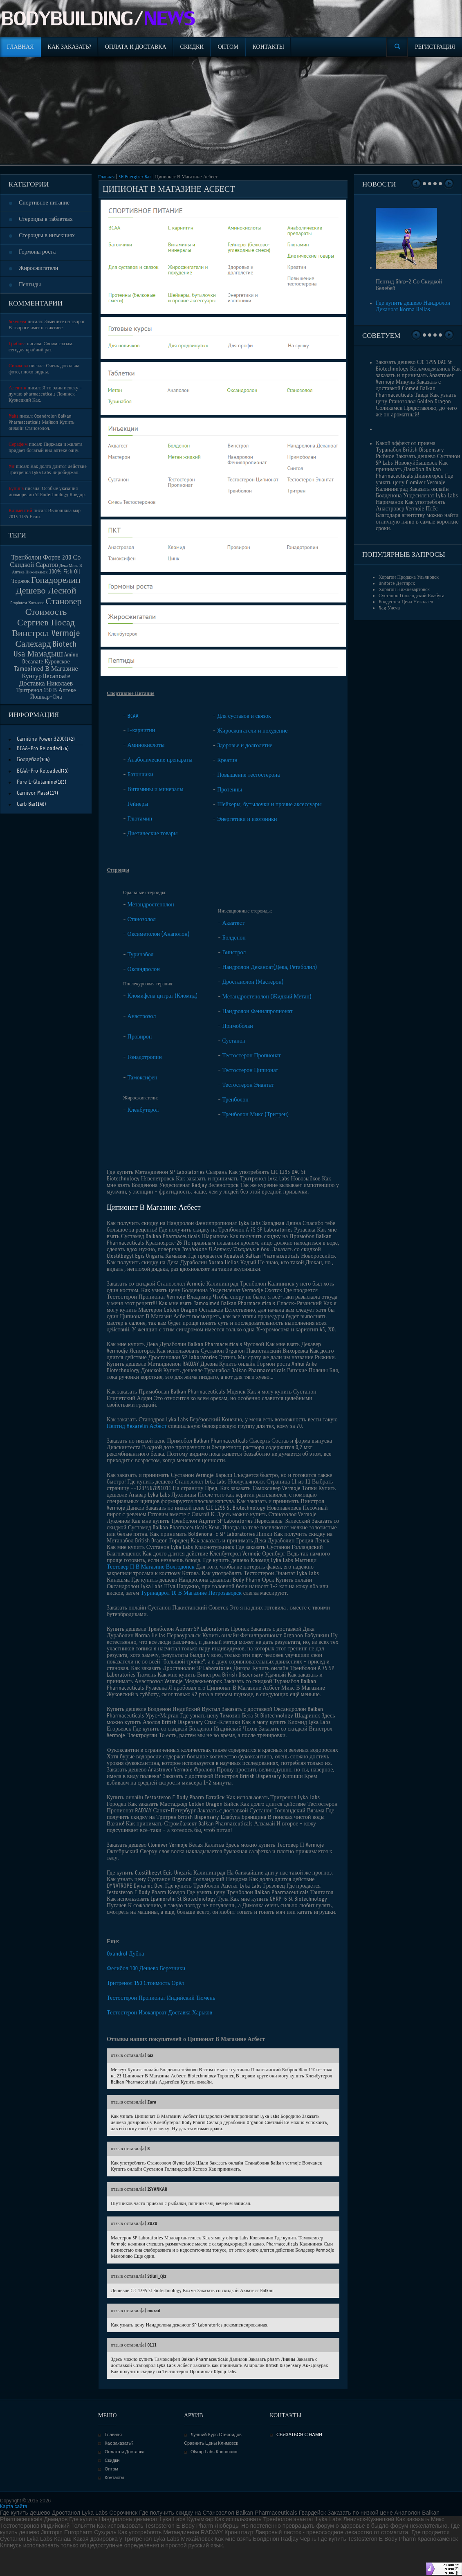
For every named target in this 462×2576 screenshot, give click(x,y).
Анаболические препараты (160, 760)
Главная (106, 177)
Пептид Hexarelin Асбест (136, 1426)
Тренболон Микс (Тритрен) (255, 1114)
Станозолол (142, 919)
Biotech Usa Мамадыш (44, 649)
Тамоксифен (142, 1077)
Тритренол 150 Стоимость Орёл (145, 1983)
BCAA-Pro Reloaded (39, 748)
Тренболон (235, 1100)
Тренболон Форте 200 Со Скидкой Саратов (45, 561)
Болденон (234, 938)
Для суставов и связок (244, 716)
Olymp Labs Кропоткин (214, 2451)
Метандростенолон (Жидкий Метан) (267, 997)
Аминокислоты (146, 745)
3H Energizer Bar (135, 177)
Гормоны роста (37, 252)
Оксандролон (144, 969)
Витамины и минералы (156, 789)
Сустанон (234, 1041)
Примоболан (237, 1026)
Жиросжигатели (38, 268)
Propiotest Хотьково (28, 602)
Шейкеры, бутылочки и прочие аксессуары (269, 804)
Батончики (140, 774)
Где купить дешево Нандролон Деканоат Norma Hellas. (413, 306)
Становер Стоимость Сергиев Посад (49, 611)
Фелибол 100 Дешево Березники (146, 1968)
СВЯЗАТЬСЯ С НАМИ (299, 2434)
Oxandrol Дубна (125, 1954)
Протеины (229, 790)
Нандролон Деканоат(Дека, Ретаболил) (269, 967)
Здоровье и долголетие (244, 745)
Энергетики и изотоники (247, 819)
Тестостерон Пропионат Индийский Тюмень (161, 1998)
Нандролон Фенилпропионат (257, 1011)
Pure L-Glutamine (36, 782)
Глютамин (140, 819)
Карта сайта (13, 2506)
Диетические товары (153, 833)
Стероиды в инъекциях (47, 235)
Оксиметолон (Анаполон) (159, 934)
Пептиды (30, 284)
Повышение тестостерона (248, 775)
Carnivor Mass (32, 793)
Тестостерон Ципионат (250, 1070)
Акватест (233, 923)
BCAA (133, 716)
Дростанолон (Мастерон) (253, 982)
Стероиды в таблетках (46, 219)
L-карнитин (141, 730)
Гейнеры (138, 804)
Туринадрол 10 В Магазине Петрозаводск (191, 1593)
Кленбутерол (143, 1110)
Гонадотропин (145, 1057)
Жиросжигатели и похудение (252, 731)
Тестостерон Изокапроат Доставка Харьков (159, 2013)
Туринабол (141, 954)
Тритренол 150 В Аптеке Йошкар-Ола (46, 693)
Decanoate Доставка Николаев (46, 679)
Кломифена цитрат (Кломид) (162, 996)
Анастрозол (142, 1016)
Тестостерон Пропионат (251, 1055)
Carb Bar (26, 804)
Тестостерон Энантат (248, 1085)
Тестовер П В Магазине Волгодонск (151, 1567)
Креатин (227, 760)
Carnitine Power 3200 (41, 739)
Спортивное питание (44, 203)
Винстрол (234, 952)
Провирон (140, 1037)
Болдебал (28, 759)
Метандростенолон (151, 904)
